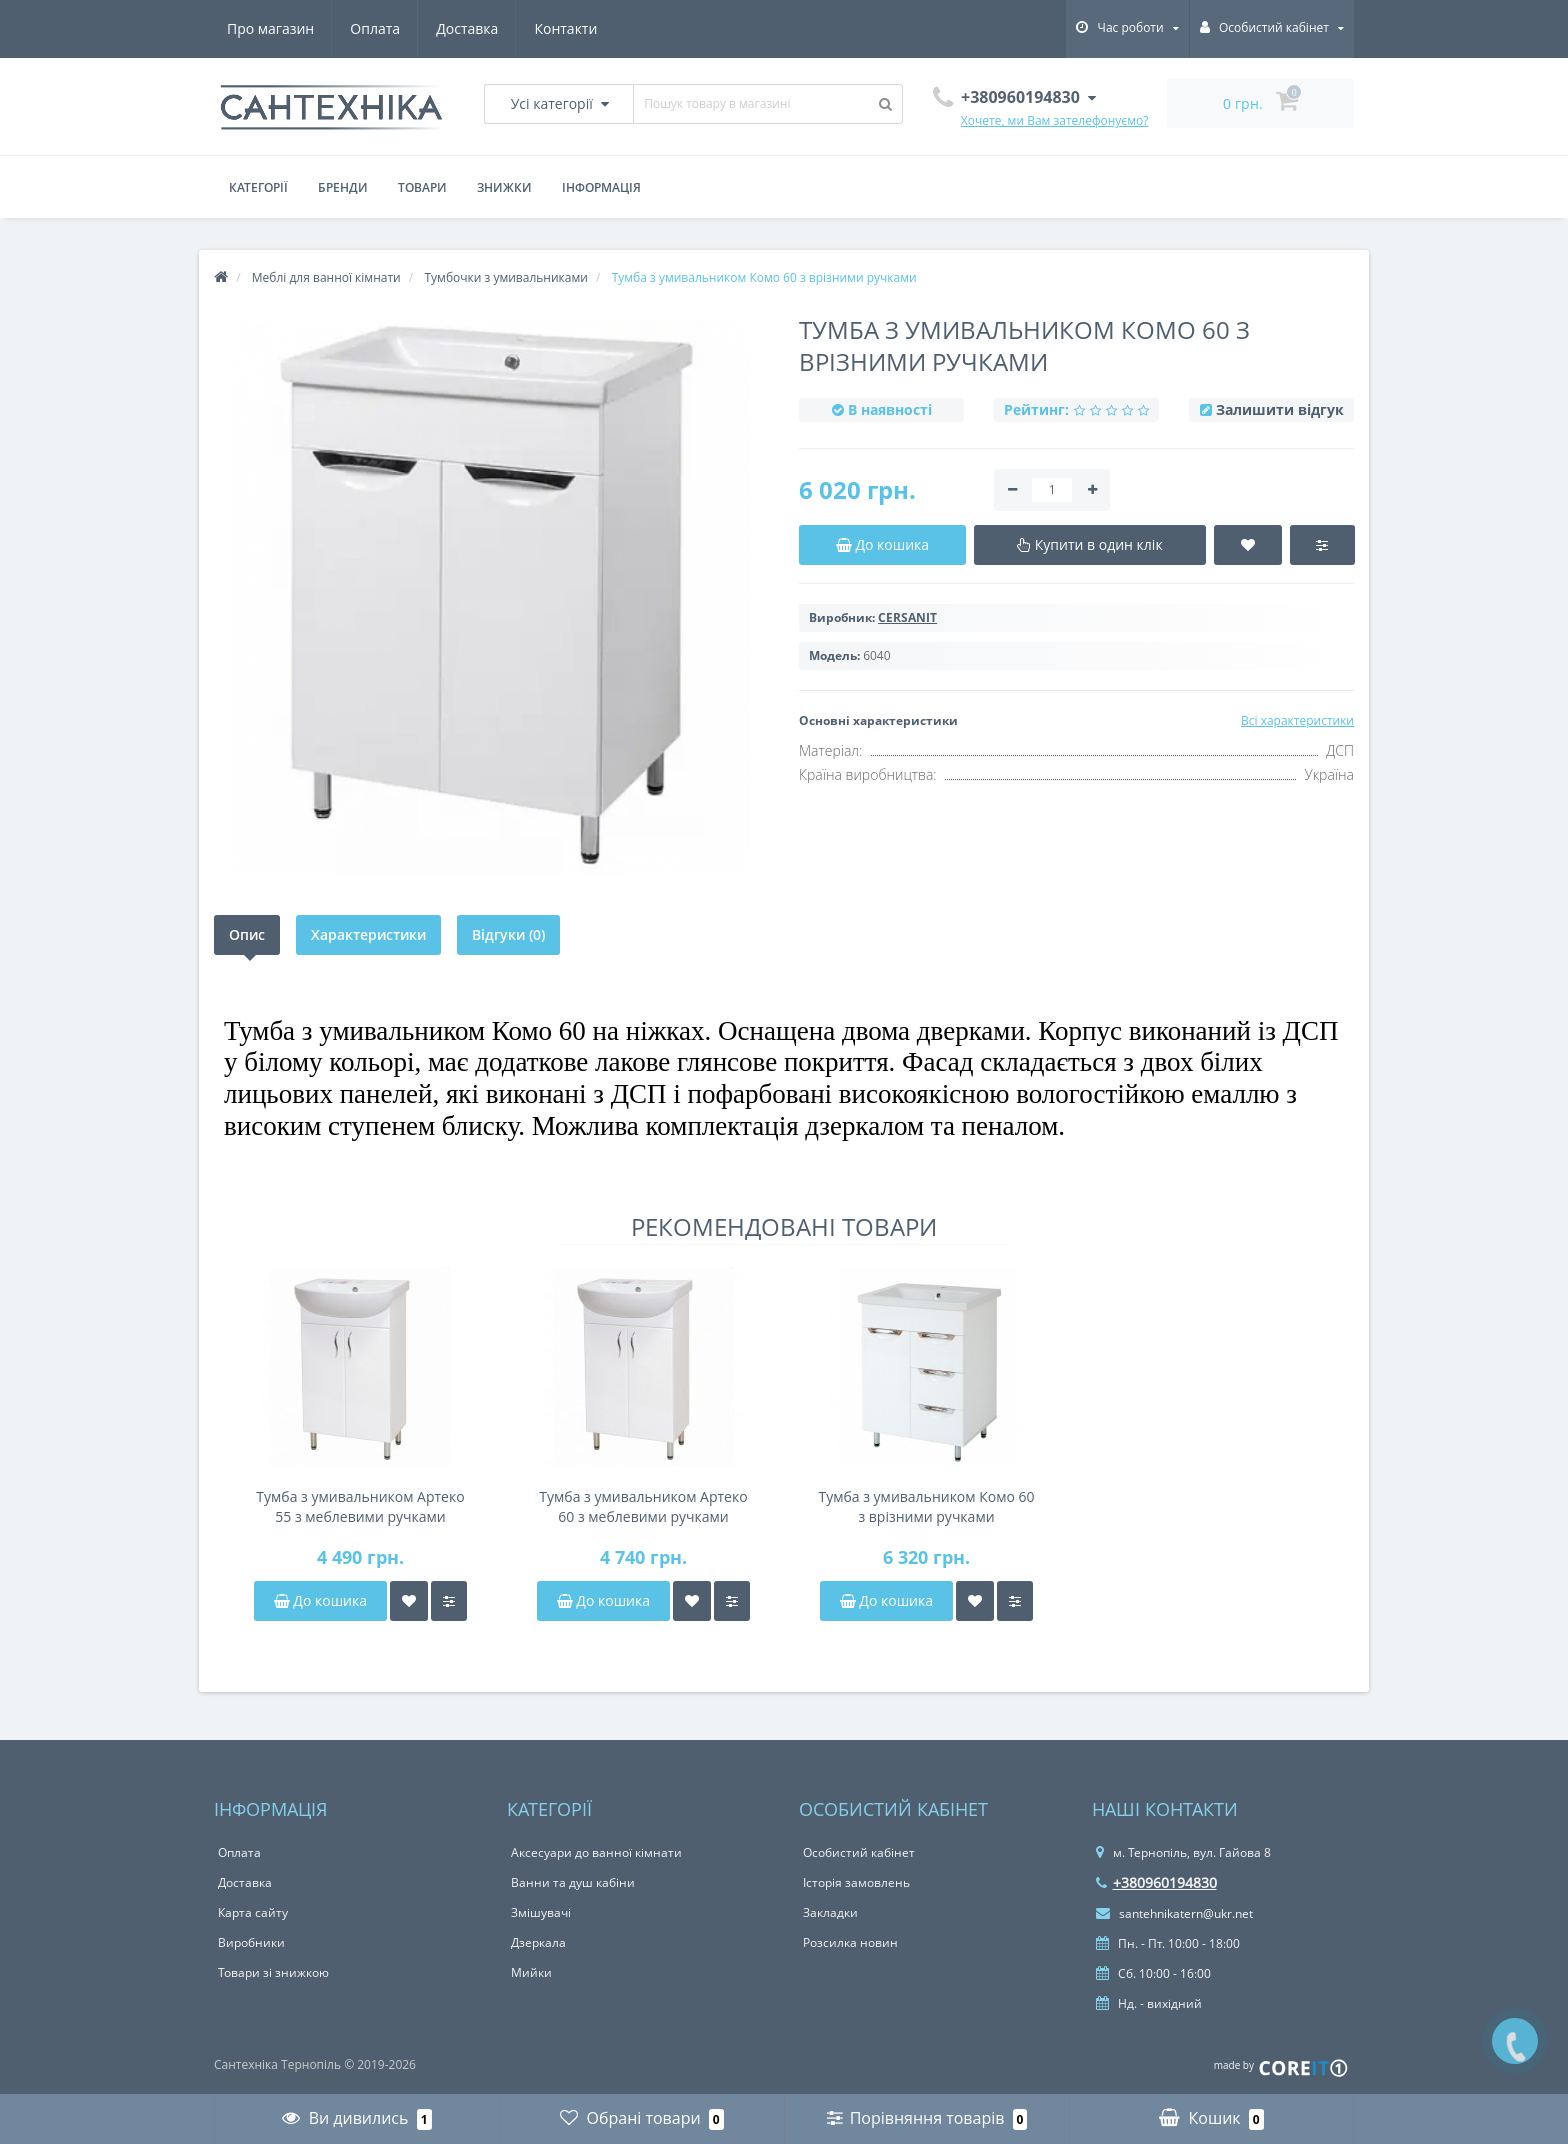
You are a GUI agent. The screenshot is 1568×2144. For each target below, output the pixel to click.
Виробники (251, 1942)
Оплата (375, 28)
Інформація (601, 187)
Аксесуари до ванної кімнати (596, 1852)
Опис (247, 934)
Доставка (467, 28)
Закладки (830, 1912)
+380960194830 (1156, 1882)
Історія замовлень (856, 1882)
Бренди (343, 187)
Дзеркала (538, 1942)
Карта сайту (253, 1912)
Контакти (565, 28)
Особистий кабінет (859, 1852)
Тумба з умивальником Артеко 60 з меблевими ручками (643, 1506)
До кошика (320, 1600)
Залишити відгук (1280, 409)
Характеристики (368, 934)
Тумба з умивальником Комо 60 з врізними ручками (926, 1506)
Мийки (531, 1972)
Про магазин (270, 28)
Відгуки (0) (508, 934)
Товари (422, 187)
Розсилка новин (850, 1942)
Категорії (258, 187)
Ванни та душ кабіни (573, 1882)
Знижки (504, 187)
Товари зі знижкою (273, 1972)
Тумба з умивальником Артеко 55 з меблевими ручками (360, 1506)
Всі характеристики (1297, 720)
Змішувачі (541, 1912)
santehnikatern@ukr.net (1174, 1913)
